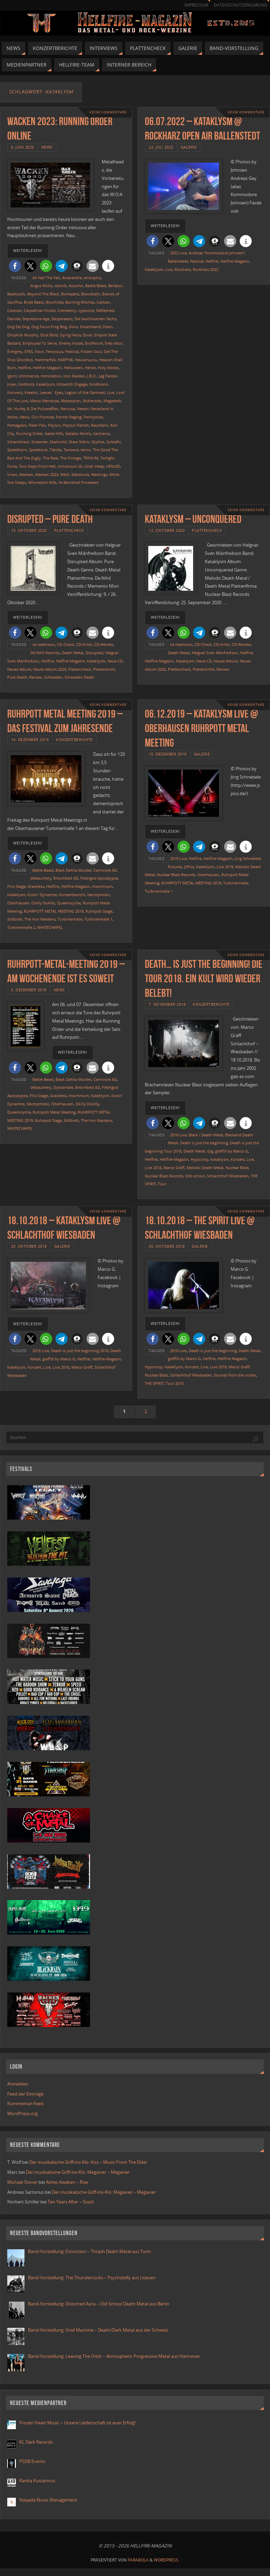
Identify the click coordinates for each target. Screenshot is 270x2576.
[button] (15, 266)
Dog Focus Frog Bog (49, 326)
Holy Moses (108, 367)
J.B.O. (92, 375)
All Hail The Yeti (46, 277)
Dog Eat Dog (18, 326)
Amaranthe (72, 277)
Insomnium (102, 886)
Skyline (97, 441)
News (46, 147)
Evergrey (14, 351)
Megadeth (112, 400)
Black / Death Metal (206, 1134)
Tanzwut (71, 449)
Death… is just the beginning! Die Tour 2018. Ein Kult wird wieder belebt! (203, 978)
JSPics (189, 866)
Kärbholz (26, 384)
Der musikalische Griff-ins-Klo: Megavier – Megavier (78, 2172)
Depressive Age (35, 318)
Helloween (73, 367)
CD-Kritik (84, 644)
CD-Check (65, 644)
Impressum (196, 5)
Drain (107, 326)
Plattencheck (69, 530)
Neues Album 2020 (49, 669)
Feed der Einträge (25, 2094)
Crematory (67, 310)
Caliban (103, 302)
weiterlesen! (27, 250)
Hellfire (24, 367)
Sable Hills (54, 433)
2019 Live (178, 858)
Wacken (26, 474)
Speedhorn (17, 449)
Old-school (195, 1175)
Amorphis (92, 277)
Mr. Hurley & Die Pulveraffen (32, 408)
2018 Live (178, 1134)
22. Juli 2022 (161, 147)
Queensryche (69, 902)
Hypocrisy (199, 1159)
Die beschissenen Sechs (95, 318)
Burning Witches (80, 302)
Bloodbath (90, 293)
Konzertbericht (72, 894)
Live (110, 392)
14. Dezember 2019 (30, 739)
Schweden (53, 677)
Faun (39, 351)
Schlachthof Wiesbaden (228, 1175)
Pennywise (93, 416)
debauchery (40, 878)
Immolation (51, 375)
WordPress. (166, 2560)
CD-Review (103, 644)
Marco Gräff (173, 1167)
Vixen (12, 474)
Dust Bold (49, 334)
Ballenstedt (178, 261)
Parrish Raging (68, 416)
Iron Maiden (74, 375)
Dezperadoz (61, 318)
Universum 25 (70, 466)
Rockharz (182, 269)
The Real (50, 457)
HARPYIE (65, 359)
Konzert (237, 1159)
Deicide (13, 318)
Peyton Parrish (76, 425)
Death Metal (72, 652)
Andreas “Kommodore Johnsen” (217, 252)
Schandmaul (18, 441)
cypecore (86, 310)
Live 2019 (225, 866)
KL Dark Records (36, 2442)
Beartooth (16, 293)
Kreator (31, 392)
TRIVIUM (90, 457)
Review (35, 677)
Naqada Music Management (48, 2500)
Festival (72, 351)
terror (86, 449)
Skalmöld (58, 441)
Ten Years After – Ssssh (71, 2202)
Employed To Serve (40, 343)
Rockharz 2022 (205, 269)
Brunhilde (54, 302)
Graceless (36, 886)
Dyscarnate (63, 1087)
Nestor (83, 408)
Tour (162, 1183)
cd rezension (43, 644)
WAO (64, 474)
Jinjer (11, 384)
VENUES (113, 466)
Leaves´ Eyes (51, 392)
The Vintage (70, 457)
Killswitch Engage (72, 384)
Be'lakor (115, 285)
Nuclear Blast (237, 1167)
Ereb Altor (113, 343)
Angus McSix (41, 285)
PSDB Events (32, 2461)
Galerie (189, 147)
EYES (28, 351)
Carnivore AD (105, 870)
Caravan (14, 310)
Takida (55, 449)
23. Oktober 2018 (29, 1246)
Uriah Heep (94, 466)
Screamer (39, 441)
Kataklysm (45, 384)
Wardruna (80, 474)
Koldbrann (98, 384)
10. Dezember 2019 (168, 754)
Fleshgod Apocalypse (99, 878)
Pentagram (17, 425)
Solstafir (113, 441)
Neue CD (115, 660)
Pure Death (17, 677)
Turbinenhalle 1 (98, 919)
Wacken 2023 (46, 474)
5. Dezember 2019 (29, 989)
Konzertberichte (74, 739)
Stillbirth (14, 919)
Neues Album (19, 669)
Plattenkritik (104, 669)
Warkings (99, 474)
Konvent (14, 392)
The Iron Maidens (40, 919)
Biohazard (70, 293)
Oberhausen (18, 902)
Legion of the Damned (85, 392)
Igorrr (12, 375)
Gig (210, 1151)
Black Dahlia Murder (73, 870)
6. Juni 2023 (22, 147)
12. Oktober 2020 (166, 530)
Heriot (90, 367)
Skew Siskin (79, 441)
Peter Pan (37, 425)
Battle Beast (95, 285)
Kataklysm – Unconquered (193, 519)
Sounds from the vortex (235, 1375)
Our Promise (42, 416)
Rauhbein (99, 425)
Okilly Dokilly (43, 902)
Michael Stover (22, 2182)
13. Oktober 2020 (29, 530)
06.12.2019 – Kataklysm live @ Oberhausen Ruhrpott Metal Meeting (201, 728)
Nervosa (67, 408)
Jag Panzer (108, 375)
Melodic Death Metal (205, 1167)
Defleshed (105, 310)
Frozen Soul (91, 351)
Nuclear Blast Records (176, 874)
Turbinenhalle (70, 919)
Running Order (29, 433)
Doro (73, 326)
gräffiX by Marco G (231, 1151)
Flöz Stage (16, 886)
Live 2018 (153, 1167)
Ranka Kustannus (37, 2480)
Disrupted (94, 652)
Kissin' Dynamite (42, 894)
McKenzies (92, 400)
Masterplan (71, 400)
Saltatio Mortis (78, 433)
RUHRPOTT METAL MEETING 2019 (53, 911)
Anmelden (17, 2084)
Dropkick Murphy (22, 334)
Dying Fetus (70, 334)
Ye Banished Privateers (78, 482)
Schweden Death (79, 677)
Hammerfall (45, 359)
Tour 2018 (174, 1383)
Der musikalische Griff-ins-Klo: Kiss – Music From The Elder (88, 2162)
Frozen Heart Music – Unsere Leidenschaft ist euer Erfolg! (78, 2423)
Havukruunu (86, 359)
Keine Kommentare (108, 112)
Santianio (101, 433)
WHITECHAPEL (50, 927)
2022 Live (178, 252)
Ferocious (54, 351)
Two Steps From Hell (37, 466)
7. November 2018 (167, 1004)
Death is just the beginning (204, 1142)
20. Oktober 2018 (166, 1246)
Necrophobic (98, 894)
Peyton (54, 425)
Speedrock (38, 449)
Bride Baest (34, 302)
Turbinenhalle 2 (21, 927)
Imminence (29, 375)
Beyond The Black (43, 293)
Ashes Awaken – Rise (67, 2182)
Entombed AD (65, 878)
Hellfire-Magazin (47, 367)
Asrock (61, 285)
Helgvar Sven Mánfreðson (215, 652)
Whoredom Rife (42, 482)
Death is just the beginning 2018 (79, 1350)
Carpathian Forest (40, 310)
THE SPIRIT (154, 1383)
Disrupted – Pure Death (50, 519)
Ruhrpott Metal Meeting (54, 1112)
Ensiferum (94, 343)
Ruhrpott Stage (99, 911)
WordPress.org (22, 2113)
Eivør (87, 334)
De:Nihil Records (45, 652)
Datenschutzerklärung (240, 5)
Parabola (138, 2560)
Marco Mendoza (44, 400)
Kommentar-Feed (25, 2103)
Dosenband (90, 326)
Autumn (76, 285)
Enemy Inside (71, 343)
